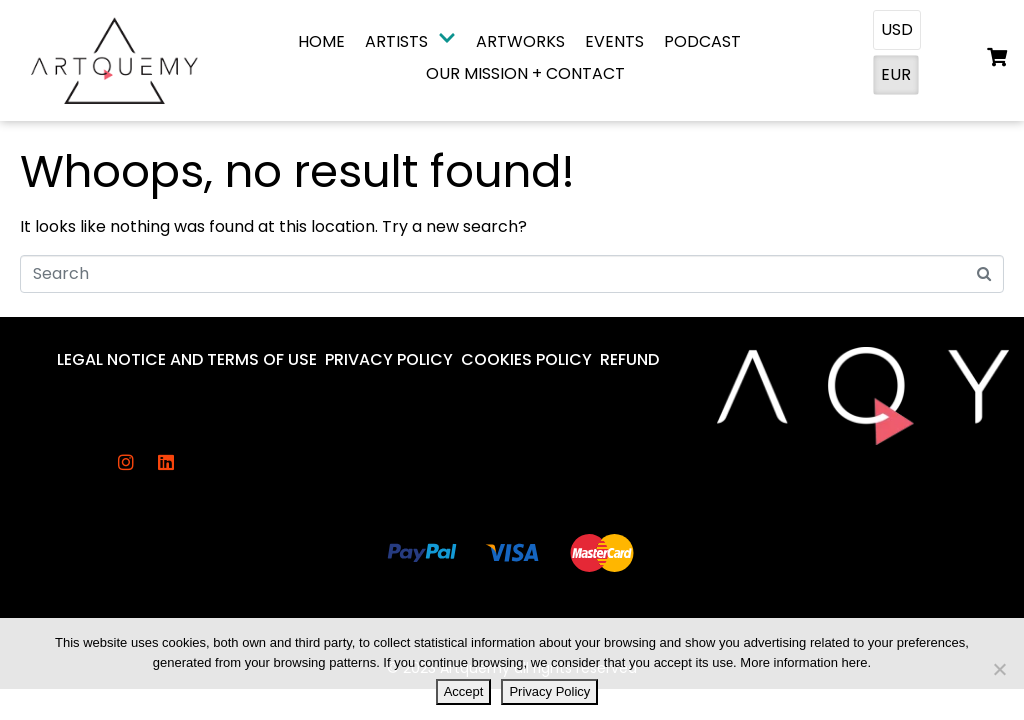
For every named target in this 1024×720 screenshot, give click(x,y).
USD (897, 29)
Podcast (702, 41)
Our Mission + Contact (525, 73)
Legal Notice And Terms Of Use (187, 359)
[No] (999, 669)
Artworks (520, 41)
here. (857, 662)
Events (614, 41)
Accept (464, 691)
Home (321, 41)
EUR (896, 74)
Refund (629, 359)
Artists (410, 41)
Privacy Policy (389, 359)
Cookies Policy (526, 359)
